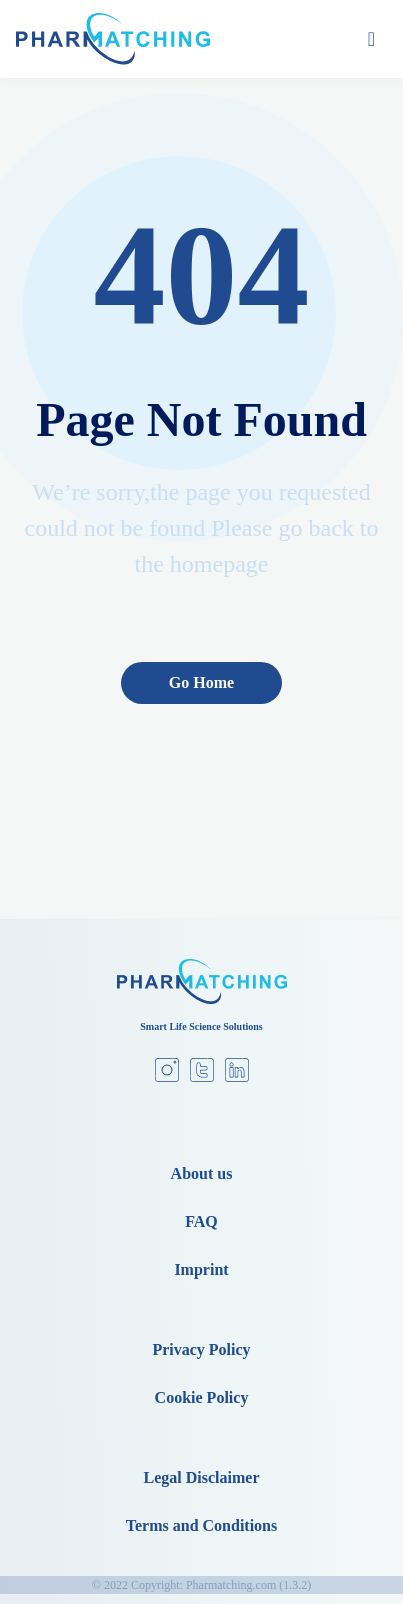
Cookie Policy (202, 1397)
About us (202, 1173)
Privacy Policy (201, 1349)
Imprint (201, 1269)
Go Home (201, 682)
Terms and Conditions (201, 1525)
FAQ (201, 1221)
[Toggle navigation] (371, 39)
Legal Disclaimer (202, 1477)
